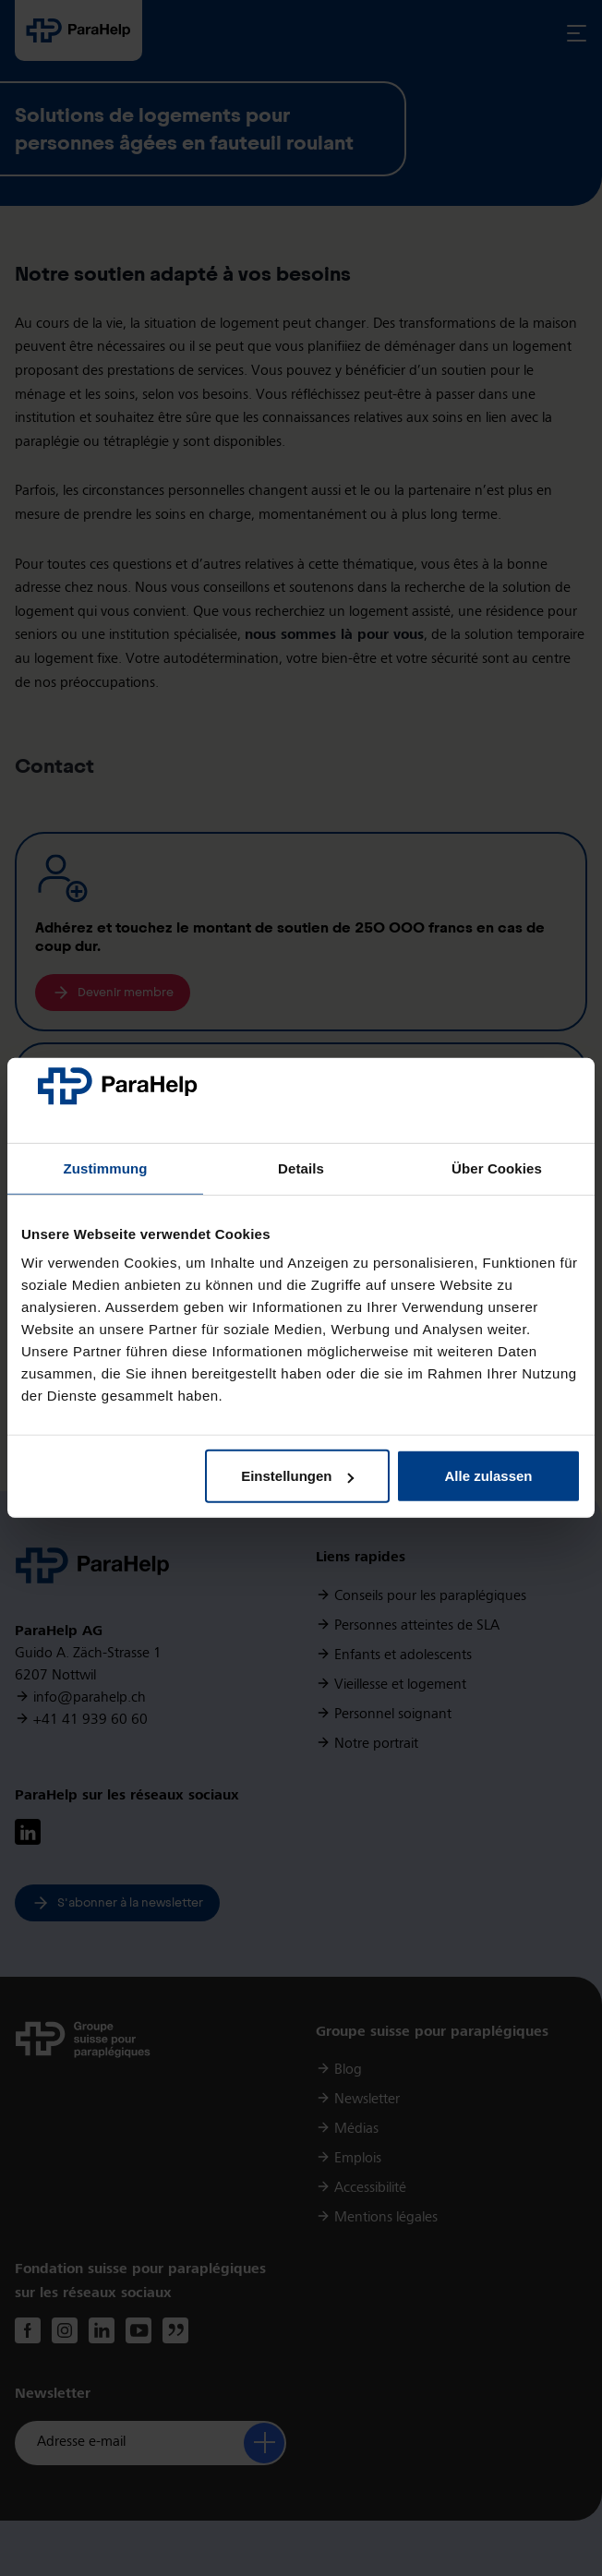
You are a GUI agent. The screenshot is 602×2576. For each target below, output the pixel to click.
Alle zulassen (488, 1476)
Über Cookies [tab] (497, 1168)
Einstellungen (297, 1476)
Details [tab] (301, 1168)
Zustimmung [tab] (106, 1168)
